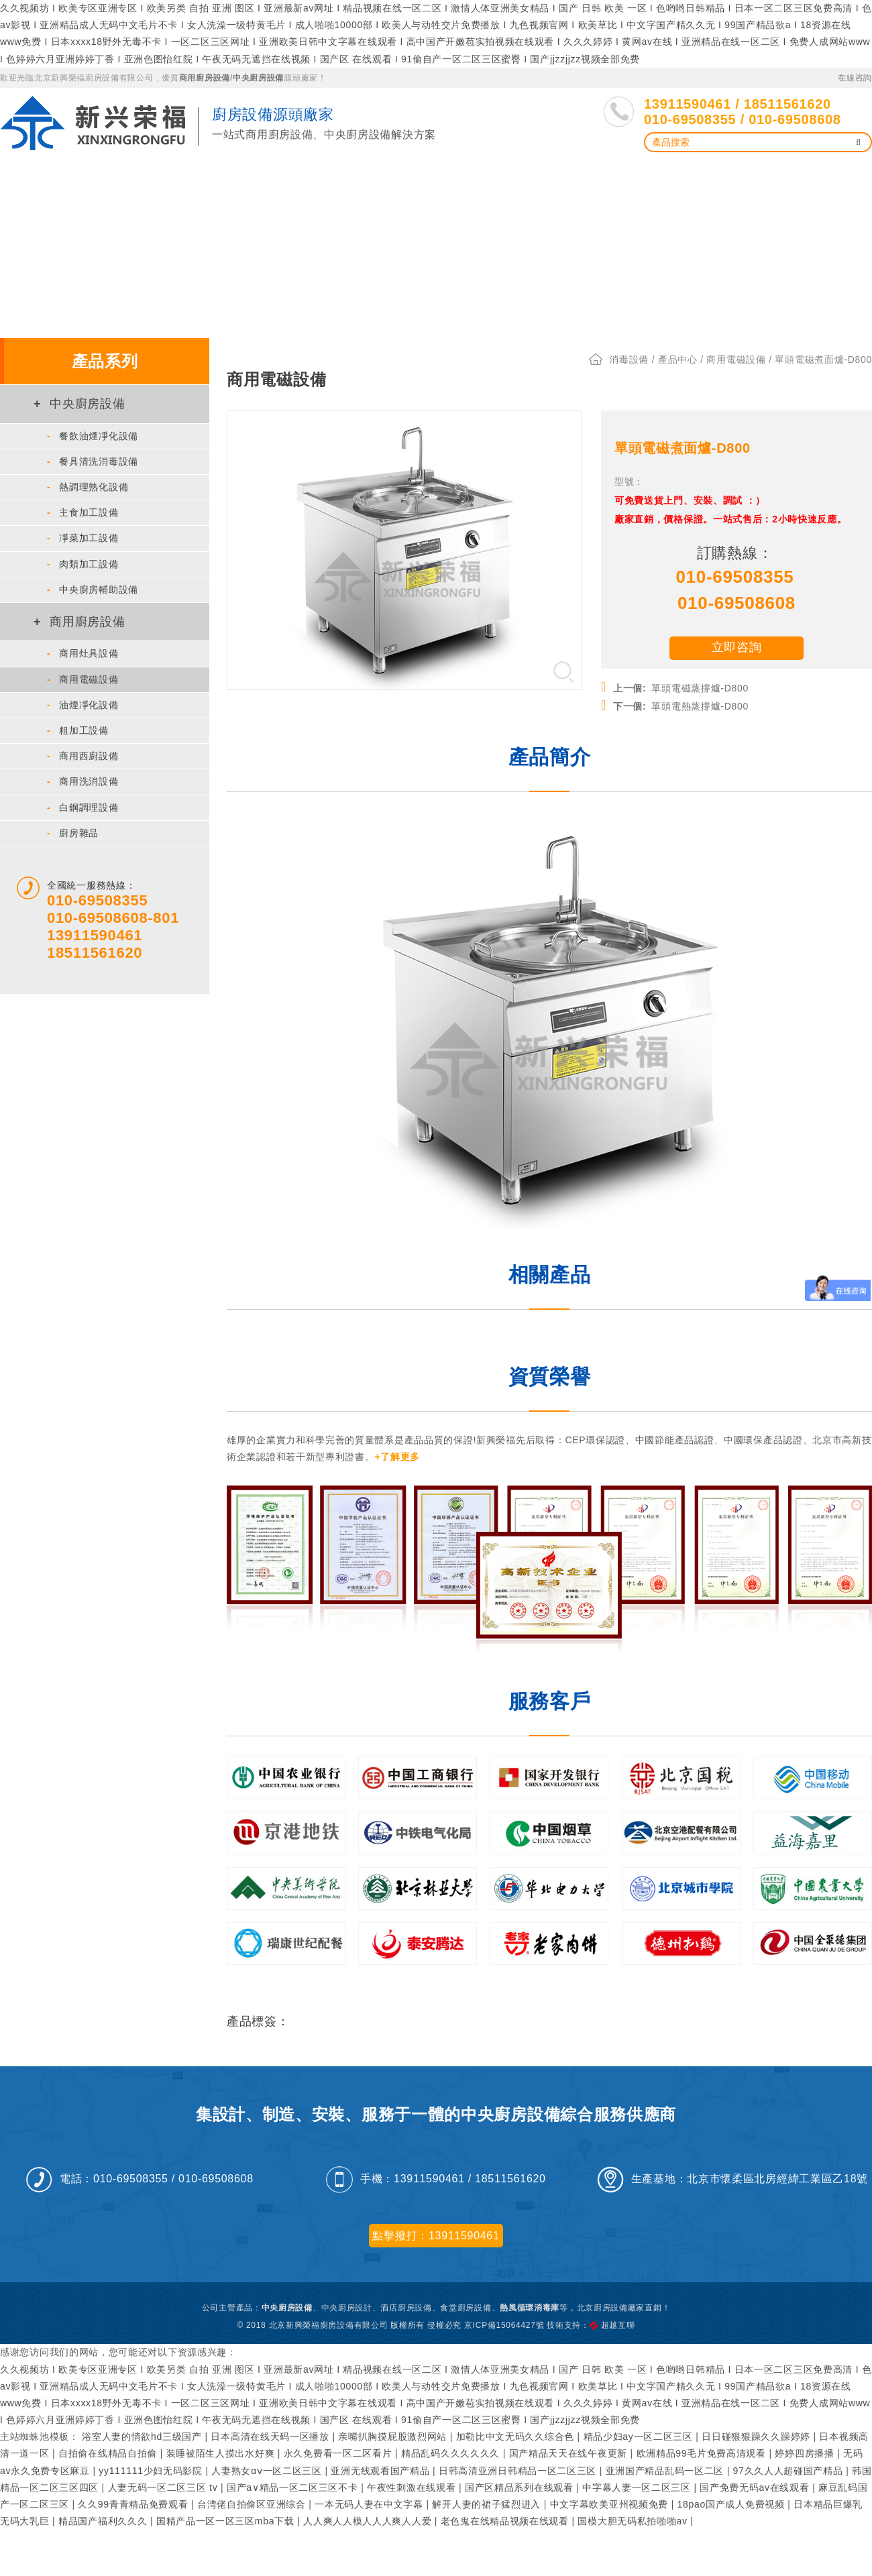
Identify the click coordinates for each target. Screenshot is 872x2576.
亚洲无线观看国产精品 (382, 2466)
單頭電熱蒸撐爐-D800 (675, 700)
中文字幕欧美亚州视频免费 (610, 2499)
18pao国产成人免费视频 (732, 2499)
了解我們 (731, 175)
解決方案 (466, 175)
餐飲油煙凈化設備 (92, 431)
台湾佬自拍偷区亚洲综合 (253, 2499)
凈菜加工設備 (83, 533)
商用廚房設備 (204, 77)
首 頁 (24, 175)
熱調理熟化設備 (87, 483)
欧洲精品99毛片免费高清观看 (703, 2449)
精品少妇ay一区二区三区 (640, 2432)
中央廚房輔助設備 (92, 584)
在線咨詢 (855, 77)
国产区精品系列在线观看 (520, 2482)
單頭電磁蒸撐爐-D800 (675, 682)
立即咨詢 (737, 642)
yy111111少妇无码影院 (152, 2466)
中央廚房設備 (258, 77)
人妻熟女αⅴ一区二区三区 (268, 2466)
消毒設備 (629, 355)
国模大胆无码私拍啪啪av (634, 2517)
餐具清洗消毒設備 (92, 456)
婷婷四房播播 (806, 2449)
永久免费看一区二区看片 (339, 2449)
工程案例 (532, 175)
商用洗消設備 (83, 777)
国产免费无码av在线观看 (756, 2482)
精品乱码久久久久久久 (452, 2449)
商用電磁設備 (83, 674)
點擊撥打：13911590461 (435, 2231)
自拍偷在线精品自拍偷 (109, 2449)
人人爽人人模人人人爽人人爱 (369, 2517)
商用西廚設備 (83, 751)
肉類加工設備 (83, 559)
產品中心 (83, 175)
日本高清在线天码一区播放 (271, 2432)
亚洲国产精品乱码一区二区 (666, 2466)
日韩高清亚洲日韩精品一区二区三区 (519, 2466)
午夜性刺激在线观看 (413, 2482)
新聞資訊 (598, 175)
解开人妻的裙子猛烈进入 (487, 2499)
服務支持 (665, 175)
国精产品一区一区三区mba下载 (226, 2517)
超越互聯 (618, 2320)
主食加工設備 (83, 508)
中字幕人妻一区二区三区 (638, 2482)
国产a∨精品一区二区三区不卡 (294, 2482)
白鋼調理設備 (83, 802)
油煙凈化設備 (225, 175)
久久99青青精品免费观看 (134, 2499)
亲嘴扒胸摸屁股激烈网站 (393, 2432)
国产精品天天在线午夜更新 (570, 2449)
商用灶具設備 (83, 649)
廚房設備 (149, 175)
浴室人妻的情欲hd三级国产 (143, 2432)
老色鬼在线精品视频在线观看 (506, 2517)
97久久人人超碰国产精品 (790, 2466)
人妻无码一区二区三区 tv (164, 2482)
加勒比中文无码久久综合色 (517, 2432)
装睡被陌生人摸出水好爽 (222, 2449)
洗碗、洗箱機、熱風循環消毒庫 (351, 175)
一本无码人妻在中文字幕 (370, 2499)
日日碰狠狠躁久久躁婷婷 (757, 2432)
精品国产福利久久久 (104, 2517)
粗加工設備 (78, 725)
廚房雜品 (73, 828)
